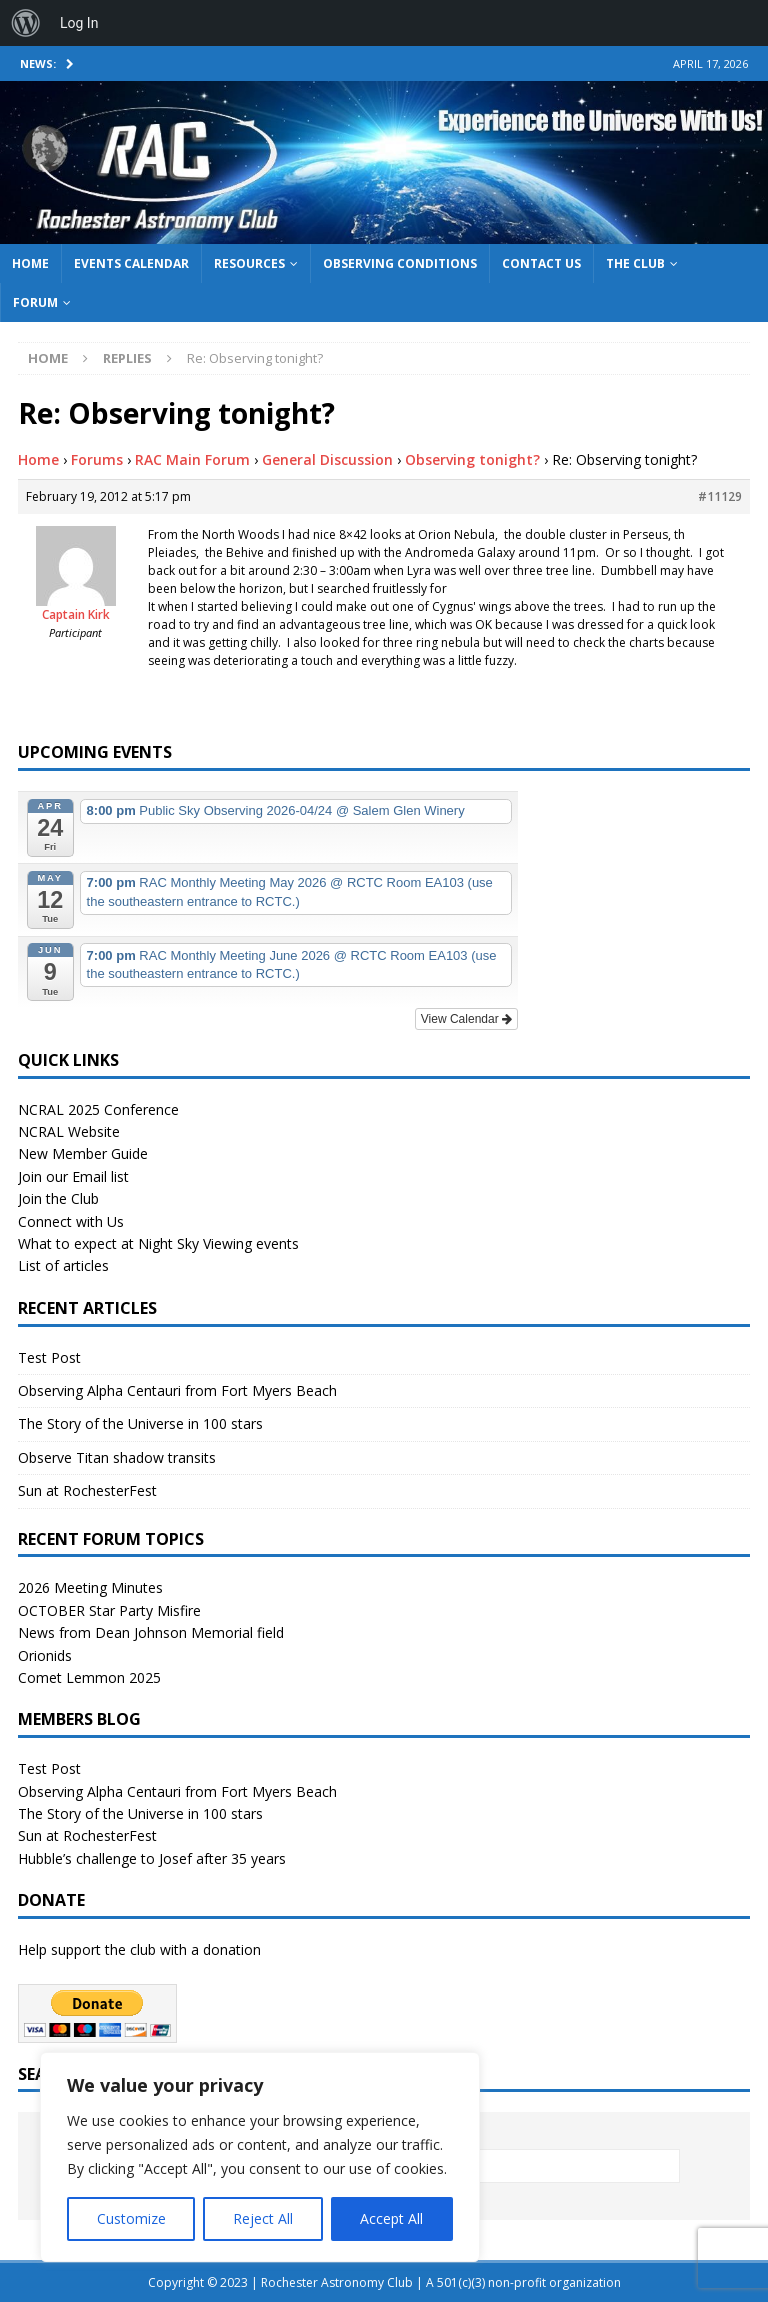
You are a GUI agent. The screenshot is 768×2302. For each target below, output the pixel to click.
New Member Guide (83, 1153)
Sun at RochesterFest (87, 1490)
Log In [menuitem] (79, 23)
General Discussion (327, 459)
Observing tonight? (472, 459)
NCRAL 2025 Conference (98, 1109)
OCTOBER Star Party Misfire (109, 1610)
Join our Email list (73, 1176)
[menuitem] (26, 23)
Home (30, 263)
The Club (635, 263)
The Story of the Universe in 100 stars (140, 1423)
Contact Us (541, 263)
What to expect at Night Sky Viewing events (158, 1243)
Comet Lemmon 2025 (89, 1677)
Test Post (49, 1357)
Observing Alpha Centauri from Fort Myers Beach (177, 1390)
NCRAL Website (69, 1131)
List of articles (63, 1265)
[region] (260, 2157)
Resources (249, 263)
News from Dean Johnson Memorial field (151, 1632)
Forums (97, 459)
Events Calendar (131, 263)
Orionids (45, 1655)
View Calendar (466, 1019)
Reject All (263, 2218)
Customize (131, 2218)
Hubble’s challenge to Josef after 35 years (152, 1858)
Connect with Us (71, 1221)
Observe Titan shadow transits (117, 1457)
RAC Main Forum (192, 459)
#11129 (720, 496)
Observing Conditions (400, 263)
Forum (35, 302)
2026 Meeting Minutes (90, 1587)
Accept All (391, 2218)
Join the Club (58, 1198)
